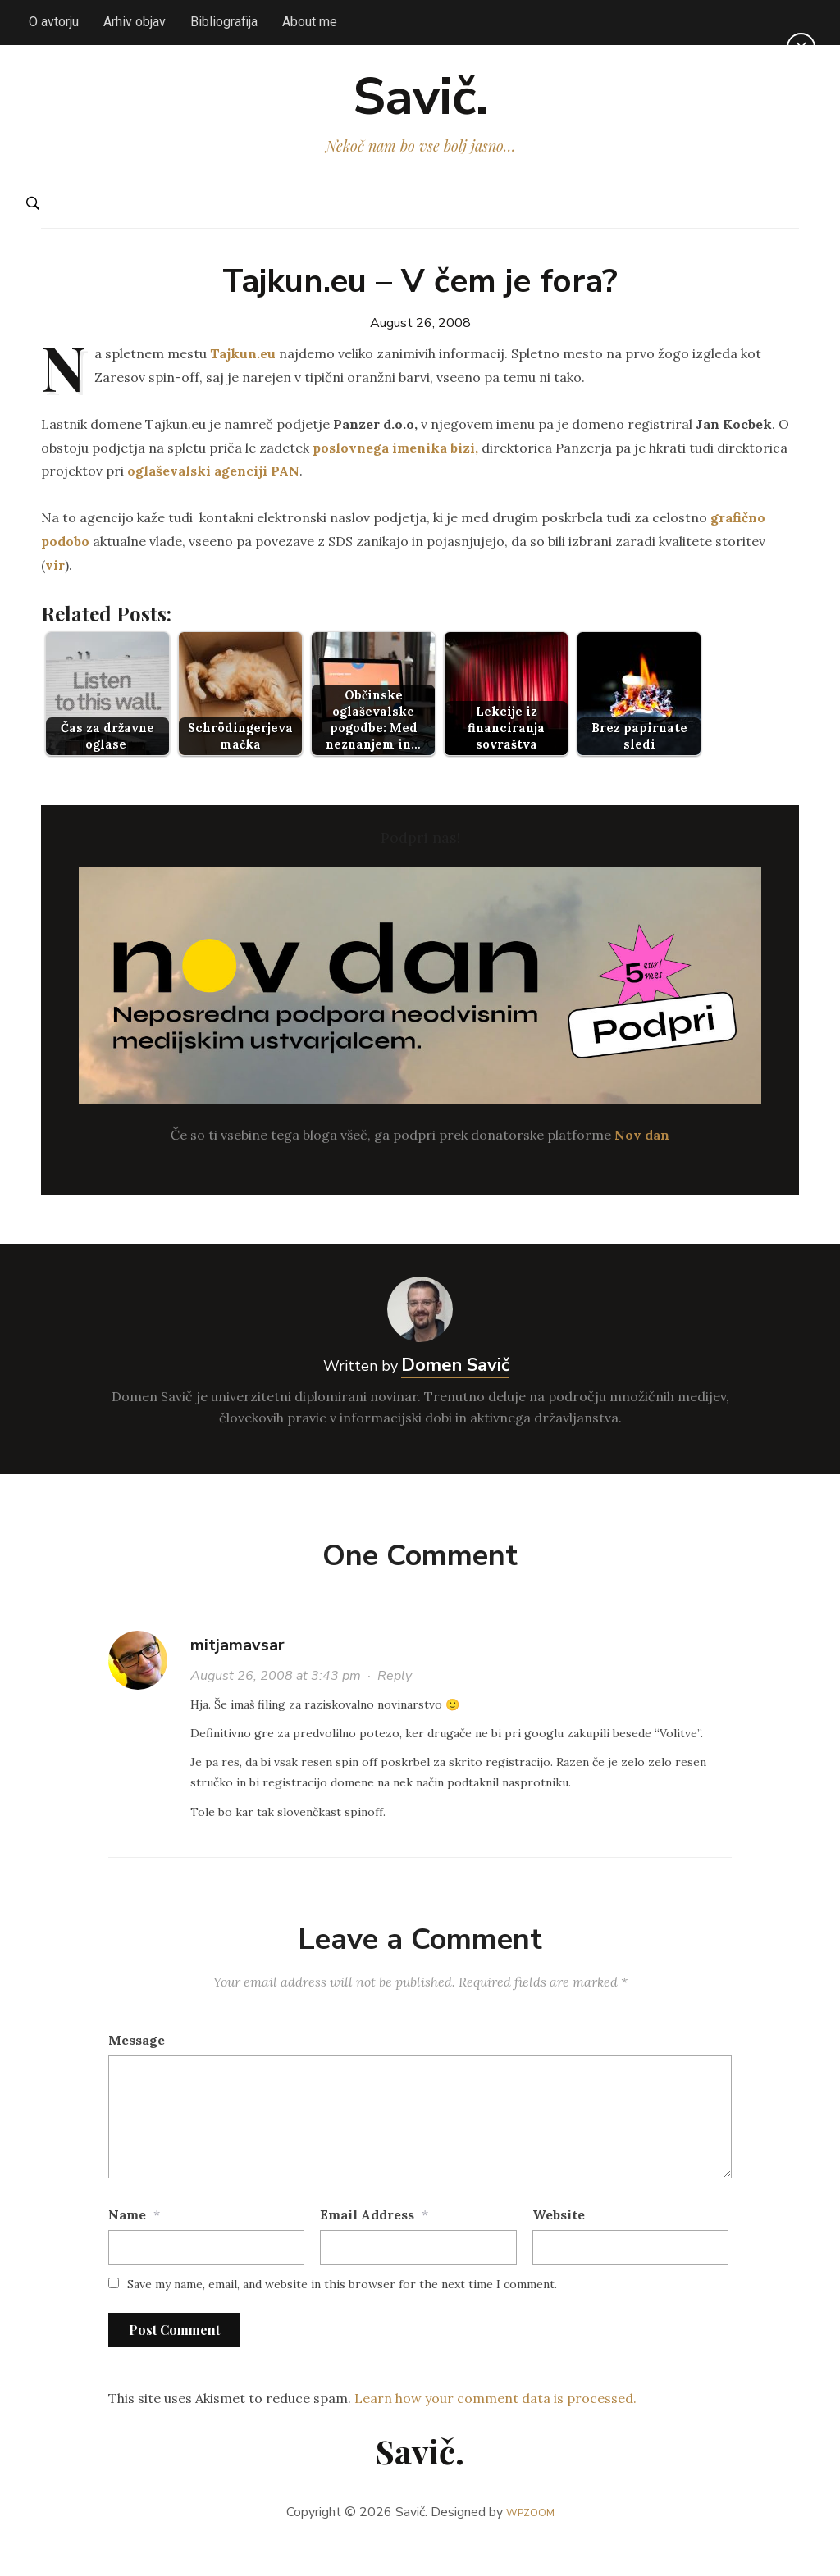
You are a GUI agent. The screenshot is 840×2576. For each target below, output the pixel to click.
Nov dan (641, 1162)
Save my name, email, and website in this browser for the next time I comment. (342, 2312)
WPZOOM (530, 2541)
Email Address (367, 2243)
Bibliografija (224, 22)
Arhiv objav (134, 22)
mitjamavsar (237, 1674)
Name (127, 2243)
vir (55, 593)
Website (558, 2243)
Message (136, 2068)
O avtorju (54, 22)
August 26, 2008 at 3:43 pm (275, 1704)
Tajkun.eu (243, 382)
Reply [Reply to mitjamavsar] (394, 1704)
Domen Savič (455, 1393)
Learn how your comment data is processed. (495, 2426)
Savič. (420, 111)
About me (309, 22)
